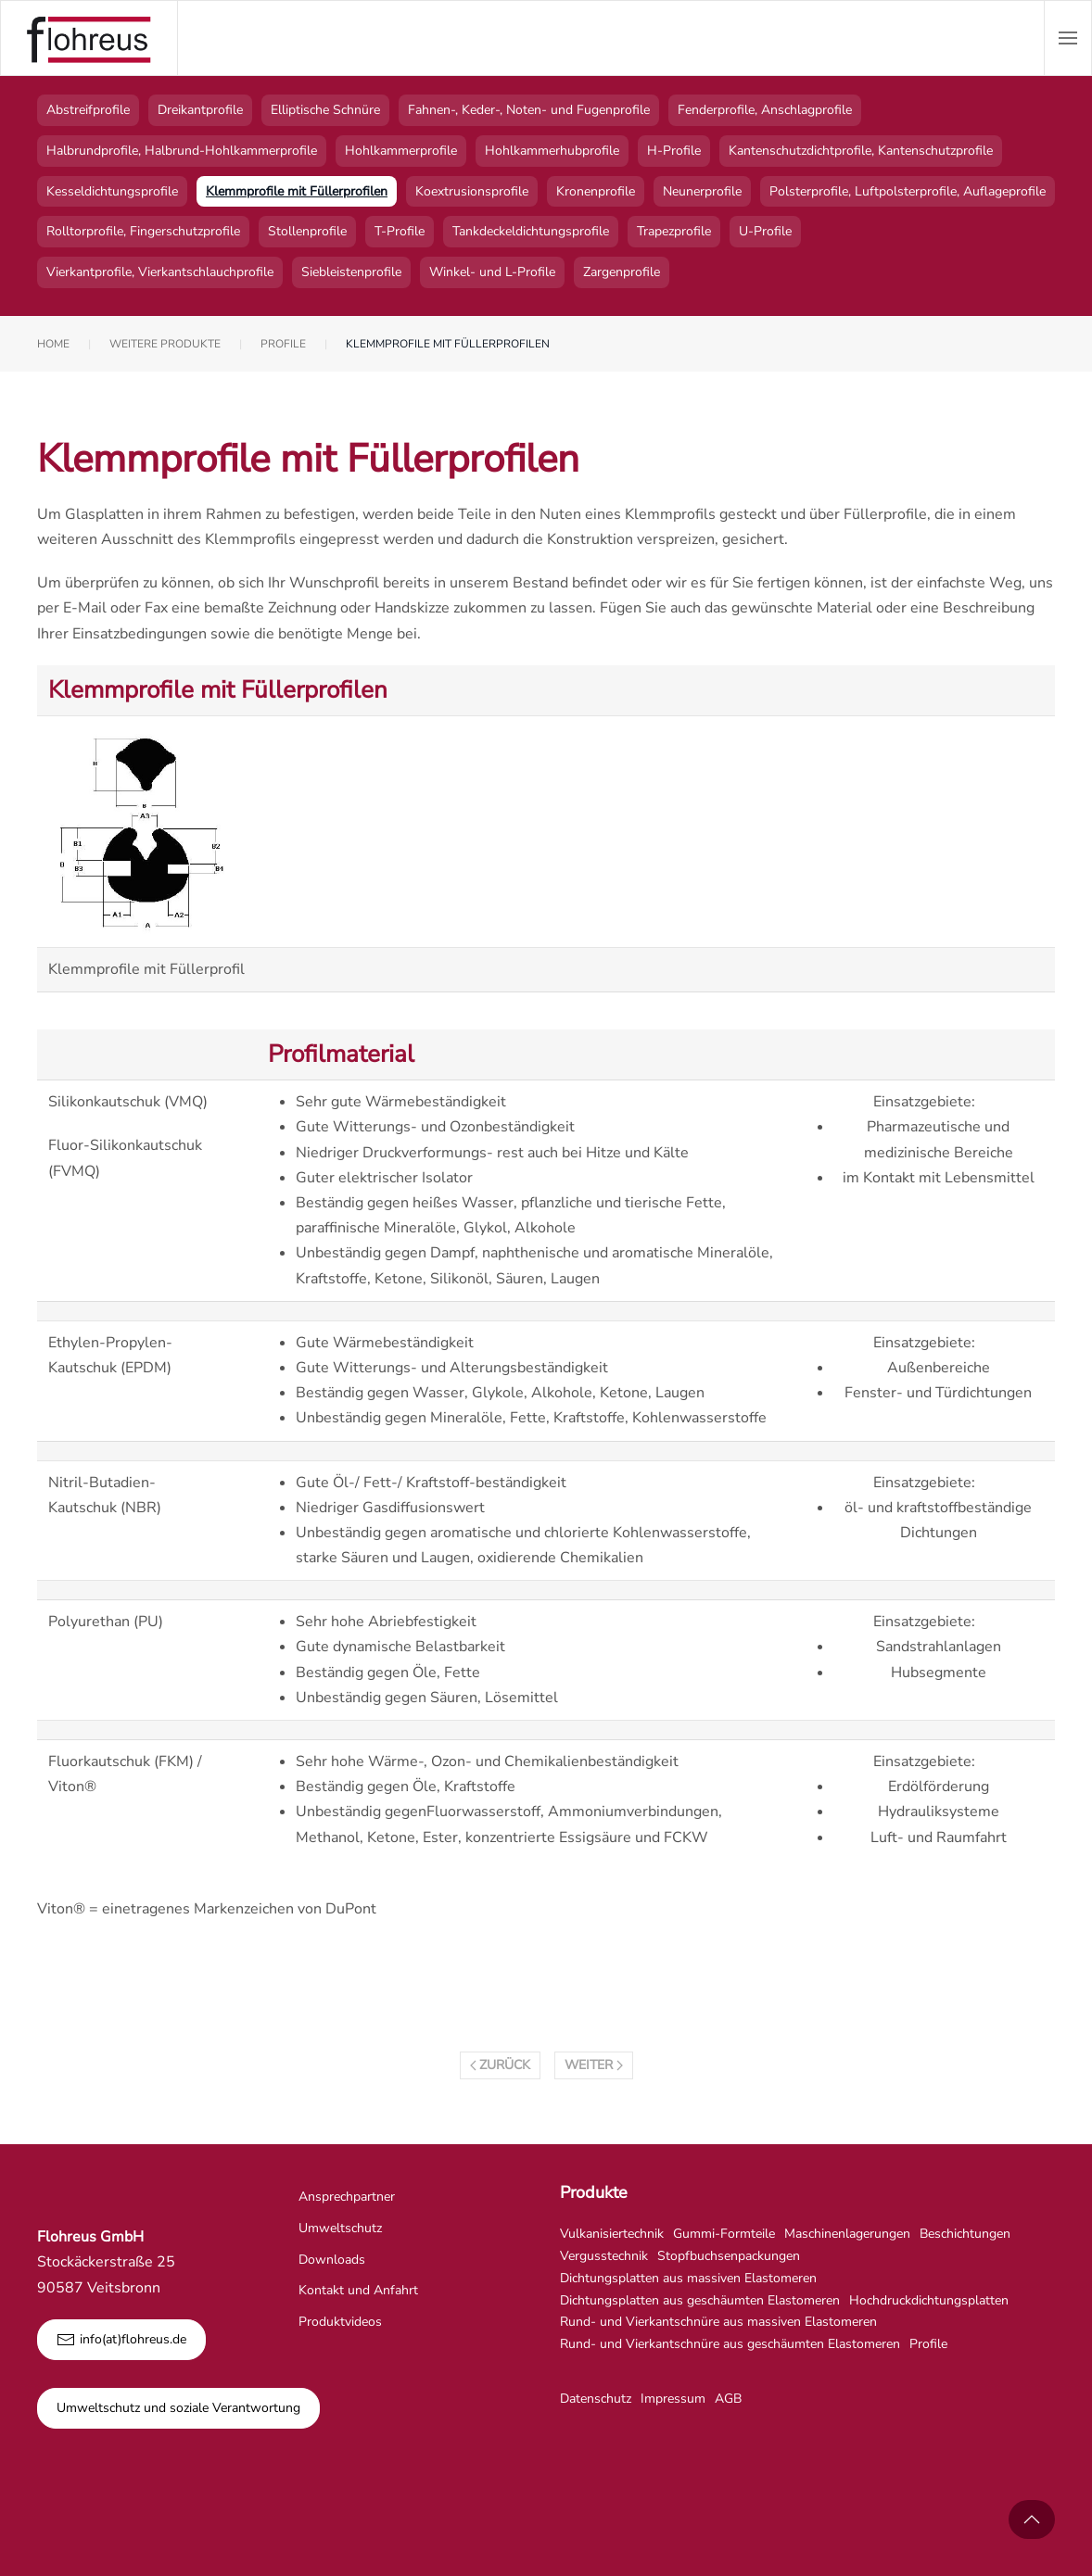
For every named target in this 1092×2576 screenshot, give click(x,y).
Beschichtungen (965, 2233)
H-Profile (674, 150)
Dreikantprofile (200, 110)
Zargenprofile (621, 272)
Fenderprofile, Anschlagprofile (765, 110)
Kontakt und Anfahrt (358, 2290)
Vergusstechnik (604, 2256)
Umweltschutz (340, 2228)
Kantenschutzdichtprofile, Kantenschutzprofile (861, 150)
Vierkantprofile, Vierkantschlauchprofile (159, 272)
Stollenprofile (307, 231)
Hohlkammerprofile (401, 150)
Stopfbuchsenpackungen (728, 2256)
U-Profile (765, 231)
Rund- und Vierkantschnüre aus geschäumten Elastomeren (730, 2344)
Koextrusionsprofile (471, 191)
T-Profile (400, 231)
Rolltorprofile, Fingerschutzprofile (143, 231)
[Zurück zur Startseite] (89, 38)
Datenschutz (595, 2398)
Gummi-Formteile (724, 2233)
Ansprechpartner (346, 2196)
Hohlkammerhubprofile (552, 150)
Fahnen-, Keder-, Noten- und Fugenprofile (529, 110)
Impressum (673, 2398)
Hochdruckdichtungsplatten (929, 2300)
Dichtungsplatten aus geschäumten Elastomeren (700, 2300)
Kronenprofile (595, 191)
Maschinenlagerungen (847, 2233)
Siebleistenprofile (351, 272)
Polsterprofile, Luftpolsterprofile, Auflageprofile (907, 191)
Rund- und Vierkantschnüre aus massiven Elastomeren (718, 2321)
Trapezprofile (674, 231)
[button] (1068, 38)
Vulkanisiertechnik (612, 2233)
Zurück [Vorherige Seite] (500, 2065)
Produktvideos (340, 2321)
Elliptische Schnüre (325, 110)
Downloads (331, 2259)
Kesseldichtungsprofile (112, 191)
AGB (728, 2398)
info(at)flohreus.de (121, 2339)
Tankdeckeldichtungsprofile (530, 231)
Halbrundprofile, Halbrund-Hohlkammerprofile (181, 150)
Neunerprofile (702, 191)
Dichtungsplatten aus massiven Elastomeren (688, 2278)
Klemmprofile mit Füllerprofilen (296, 191)
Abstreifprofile (88, 110)
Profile (928, 2344)
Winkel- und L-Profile (492, 272)
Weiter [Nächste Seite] (594, 2065)
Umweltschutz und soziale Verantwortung (178, 2408)
